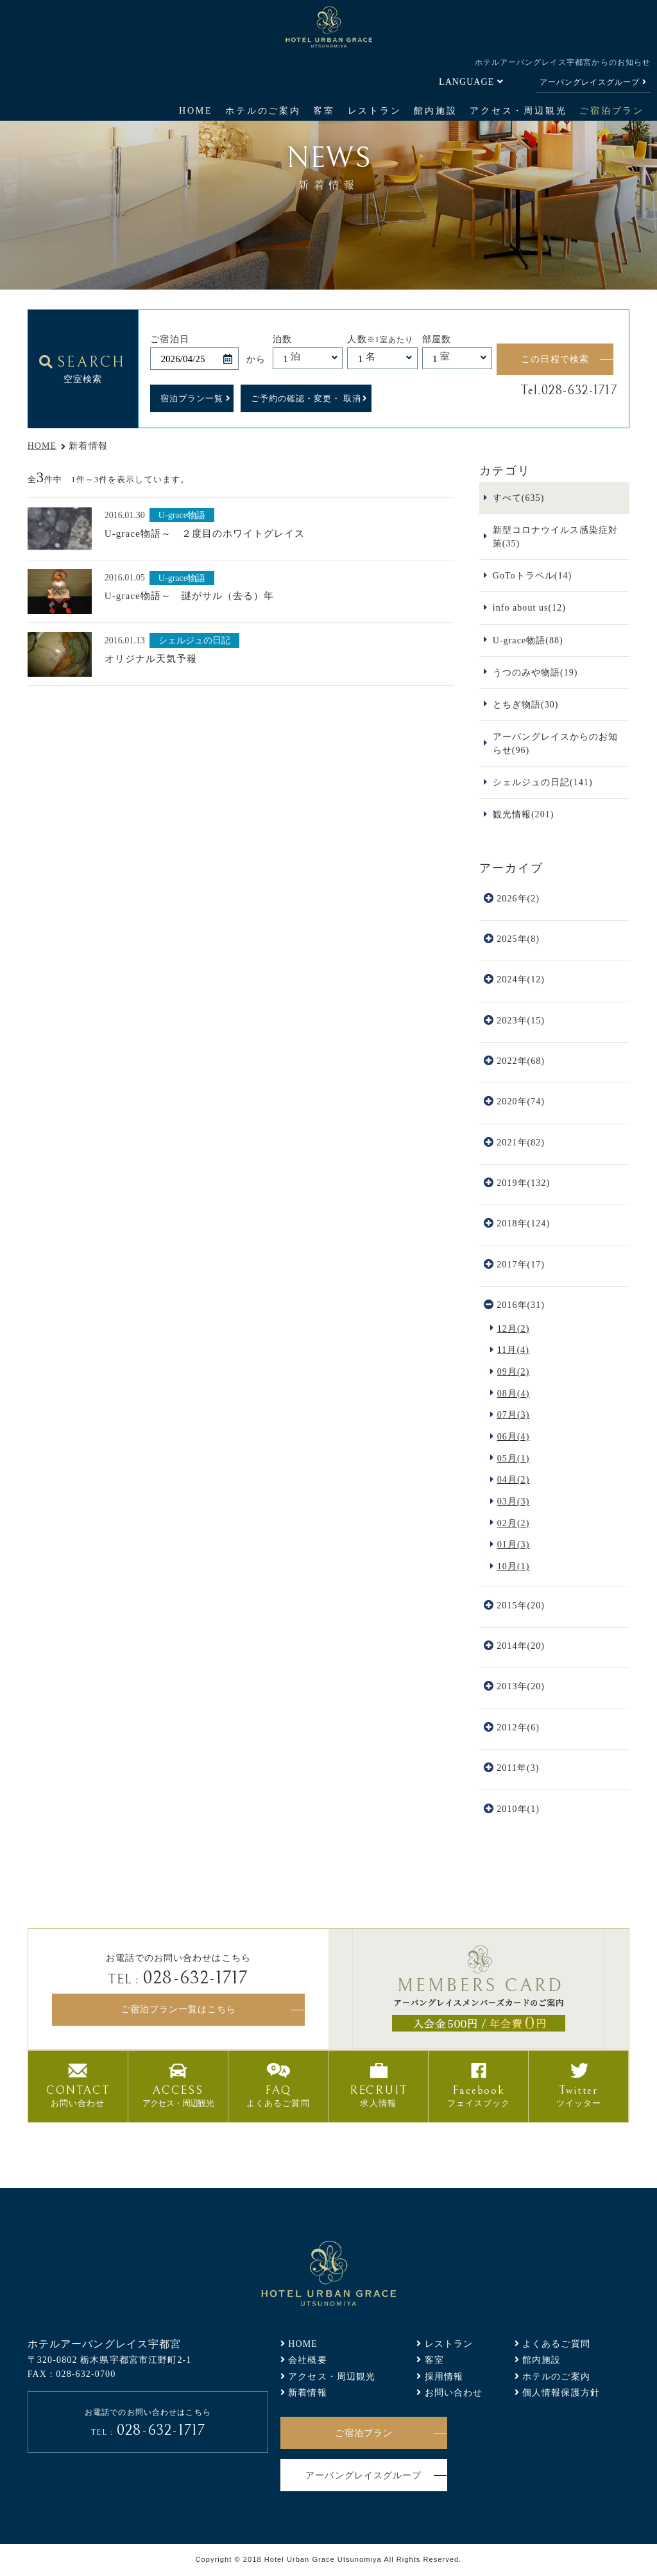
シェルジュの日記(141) (543, 782)
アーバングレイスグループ (590, 82)
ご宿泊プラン (611, 110)
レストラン (375, 110)
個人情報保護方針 (561, 2392)
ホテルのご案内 (263, 110)
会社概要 (307, 2359)
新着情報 (307, 2392)
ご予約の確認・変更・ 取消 (306, 398)
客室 (324, 110)
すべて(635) (519, 497)
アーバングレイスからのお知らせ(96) (556, 743)
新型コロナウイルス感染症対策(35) (556, 536)
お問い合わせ (454, 2392)
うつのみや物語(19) (535, 672)
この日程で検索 (555, 359)
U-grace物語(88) (528, 640)
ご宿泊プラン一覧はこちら (178, 2009)
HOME (196, 110)
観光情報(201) (523, 814)
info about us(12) (529, 607)
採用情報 (444, 2376)
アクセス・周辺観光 (518, 110)
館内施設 (435, 110)
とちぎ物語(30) (526, 704)
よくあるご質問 (556, 2343)
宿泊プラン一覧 (191, 398)
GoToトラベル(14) (532, 575)
